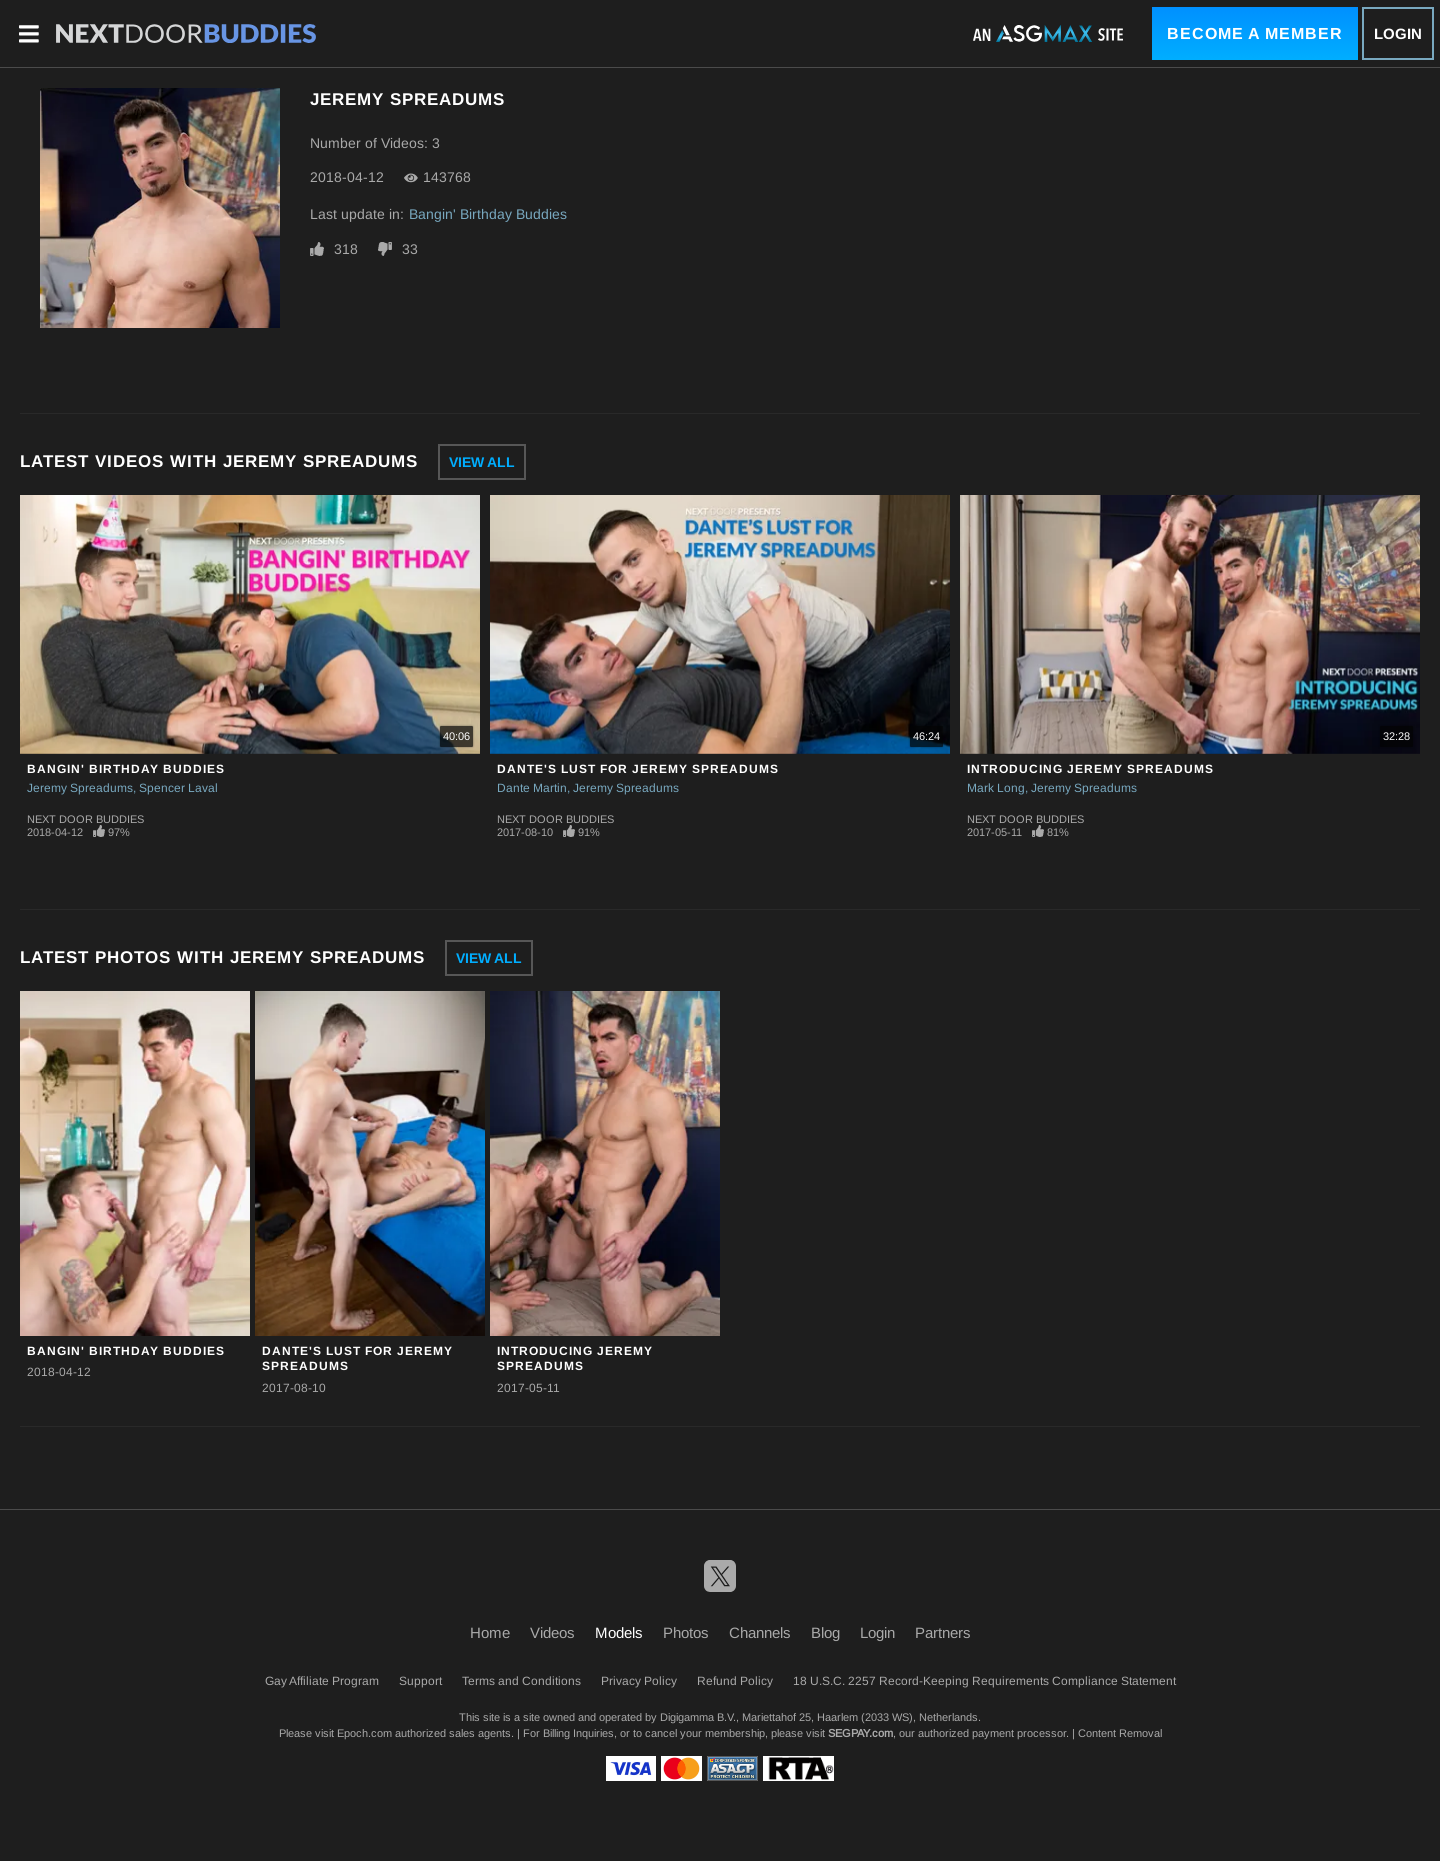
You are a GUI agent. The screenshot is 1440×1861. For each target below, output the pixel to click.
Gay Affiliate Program (322, 1681)
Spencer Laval (178, 788)
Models (619, 1632)
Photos (686, 1632)
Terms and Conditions (521, 1681)
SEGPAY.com (860, 1733)
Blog (825, 1632)
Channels (760, 1632)
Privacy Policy (639, 1681)
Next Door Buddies (85, 819)
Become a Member (1255, 33)
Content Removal (1120, 1733)
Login (1398, 33)
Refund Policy (735, 1681)
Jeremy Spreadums (80, 788)
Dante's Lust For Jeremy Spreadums (638, 769)
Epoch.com (364, 1733)
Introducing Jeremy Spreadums (1090, 769)
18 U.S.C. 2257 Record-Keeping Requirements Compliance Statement (984, 1681)
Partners (943, 1632)
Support (420, 1681)
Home (490, 1632)
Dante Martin (532, 788)
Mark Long (996, 788)
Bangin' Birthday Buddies (488, 214)
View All (482, 462)
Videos (552, 1632)
